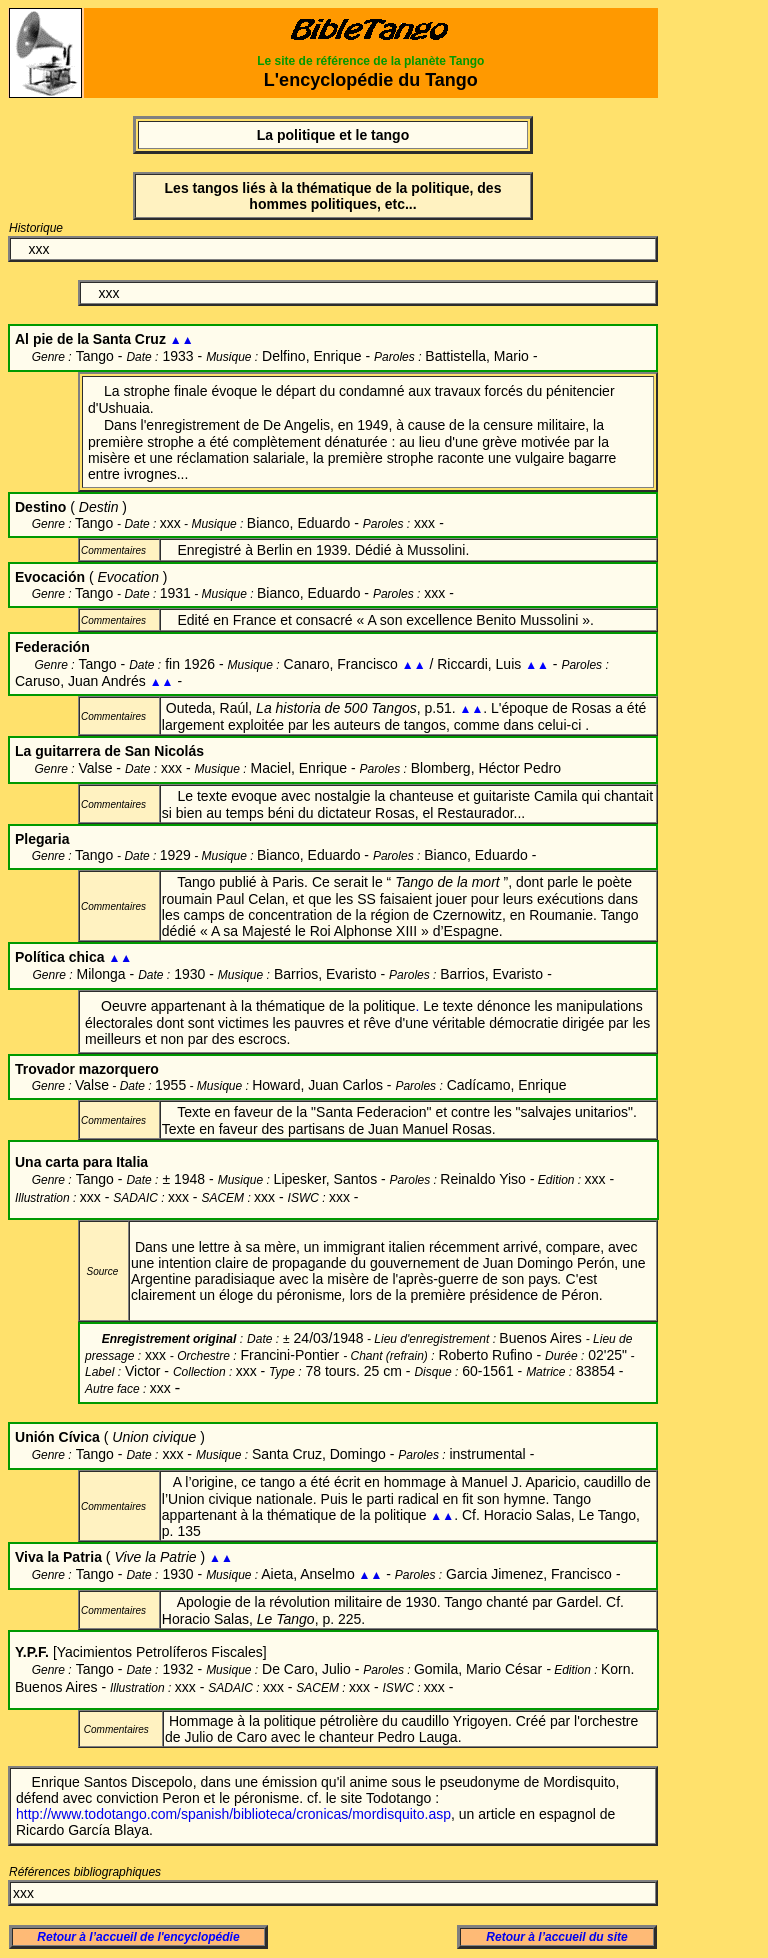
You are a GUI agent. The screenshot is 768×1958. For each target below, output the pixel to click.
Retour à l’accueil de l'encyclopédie (138, 1937)
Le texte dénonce (476, 1006)
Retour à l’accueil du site (556, 1937)
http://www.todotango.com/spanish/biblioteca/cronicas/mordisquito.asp (233, 1814)
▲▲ (414, 665)
